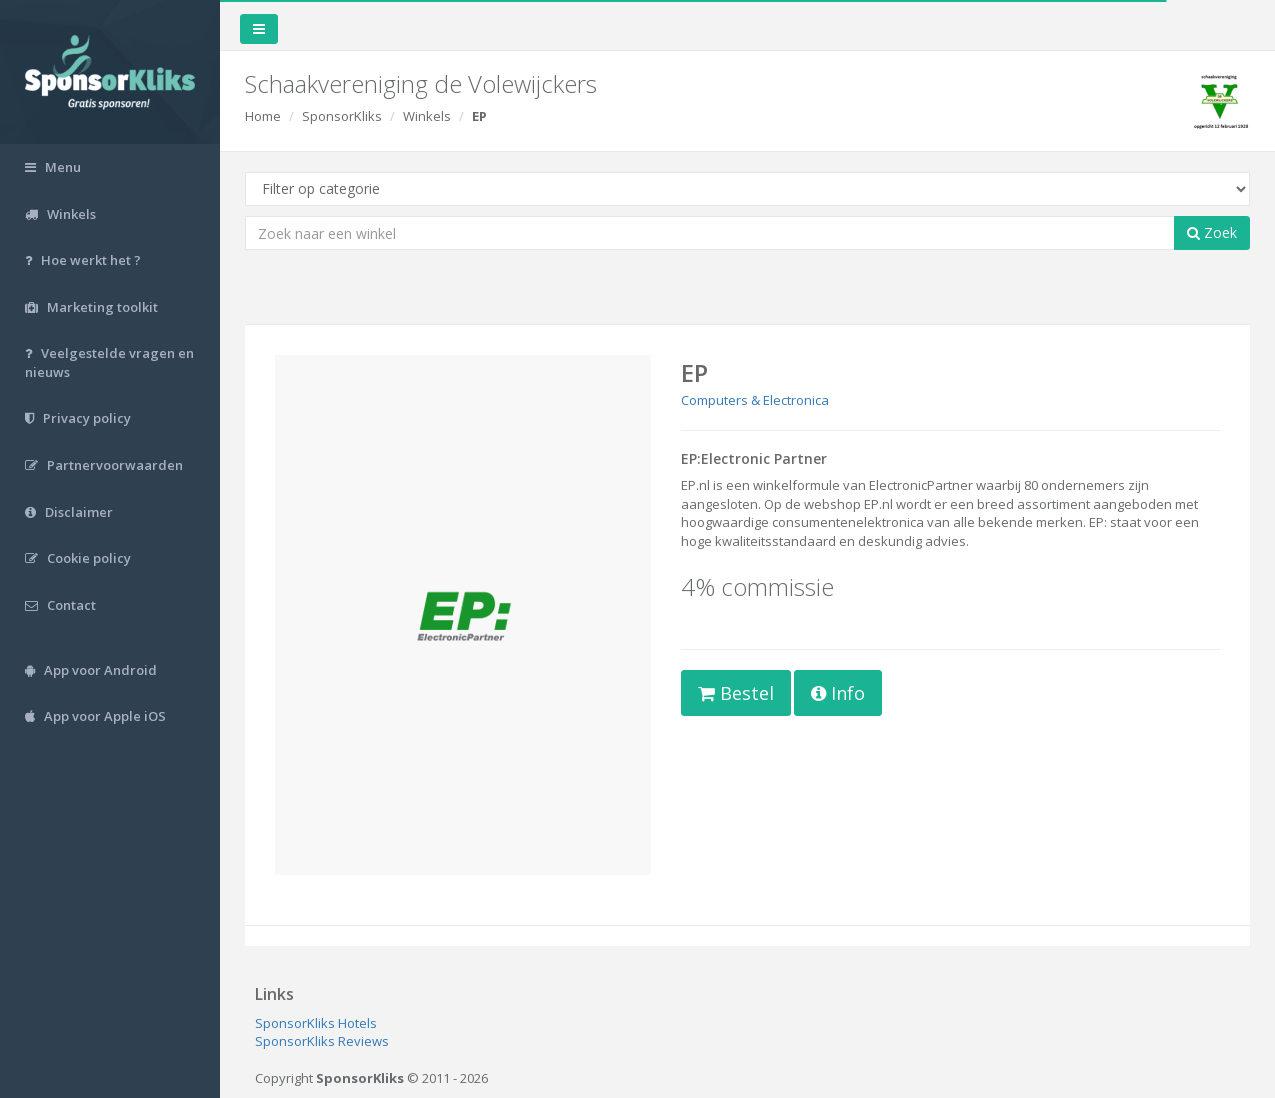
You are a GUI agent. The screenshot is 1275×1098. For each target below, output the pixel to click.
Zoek (1212, 232)
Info (838, 693)
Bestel (736, 693)
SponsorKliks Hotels (316, 1023)
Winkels (427, 116)
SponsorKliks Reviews (322, 1041)
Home (263, 116)
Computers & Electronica (755, 400)
